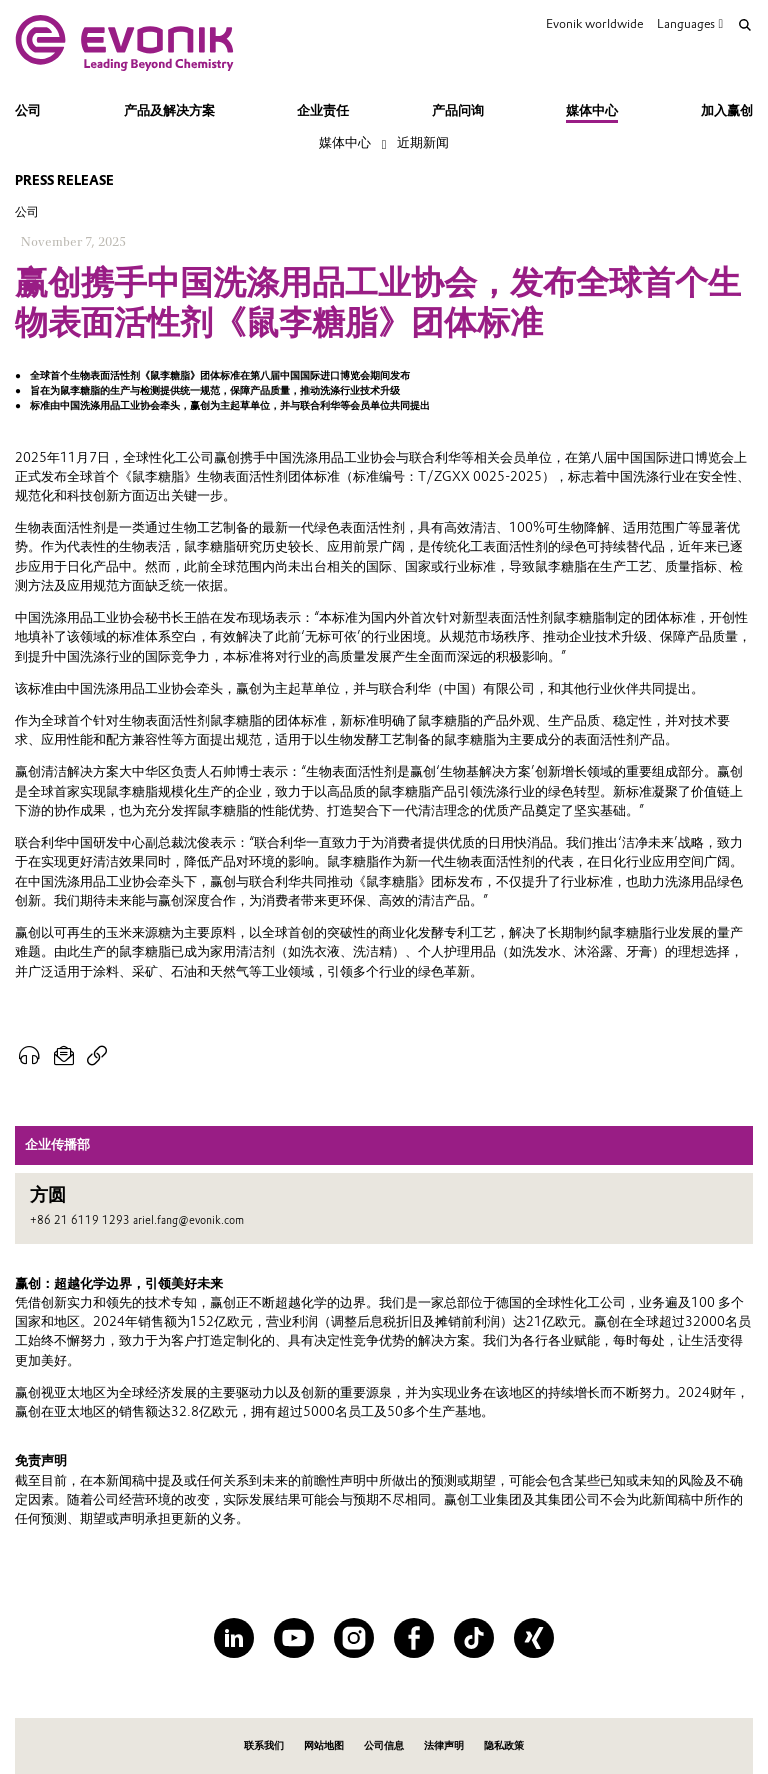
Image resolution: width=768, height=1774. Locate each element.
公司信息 (384, 1745)
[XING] (534, 1638)
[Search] (745, 25)
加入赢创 (727, 110)
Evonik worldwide (594, 23)
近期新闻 (423, 142)
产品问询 (458, 110)
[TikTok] (474, 1638)
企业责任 (323, 110)
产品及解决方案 (169, 110)
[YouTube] (294, 1638)
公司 (28, 110)
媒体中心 (592, 110)
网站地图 (324, 1745)
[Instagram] (354, 1638)
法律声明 (444, 1745)
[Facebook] (414, 1638)
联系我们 (264, 1745)
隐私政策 (504, 1745)
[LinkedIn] (234, 1638)
